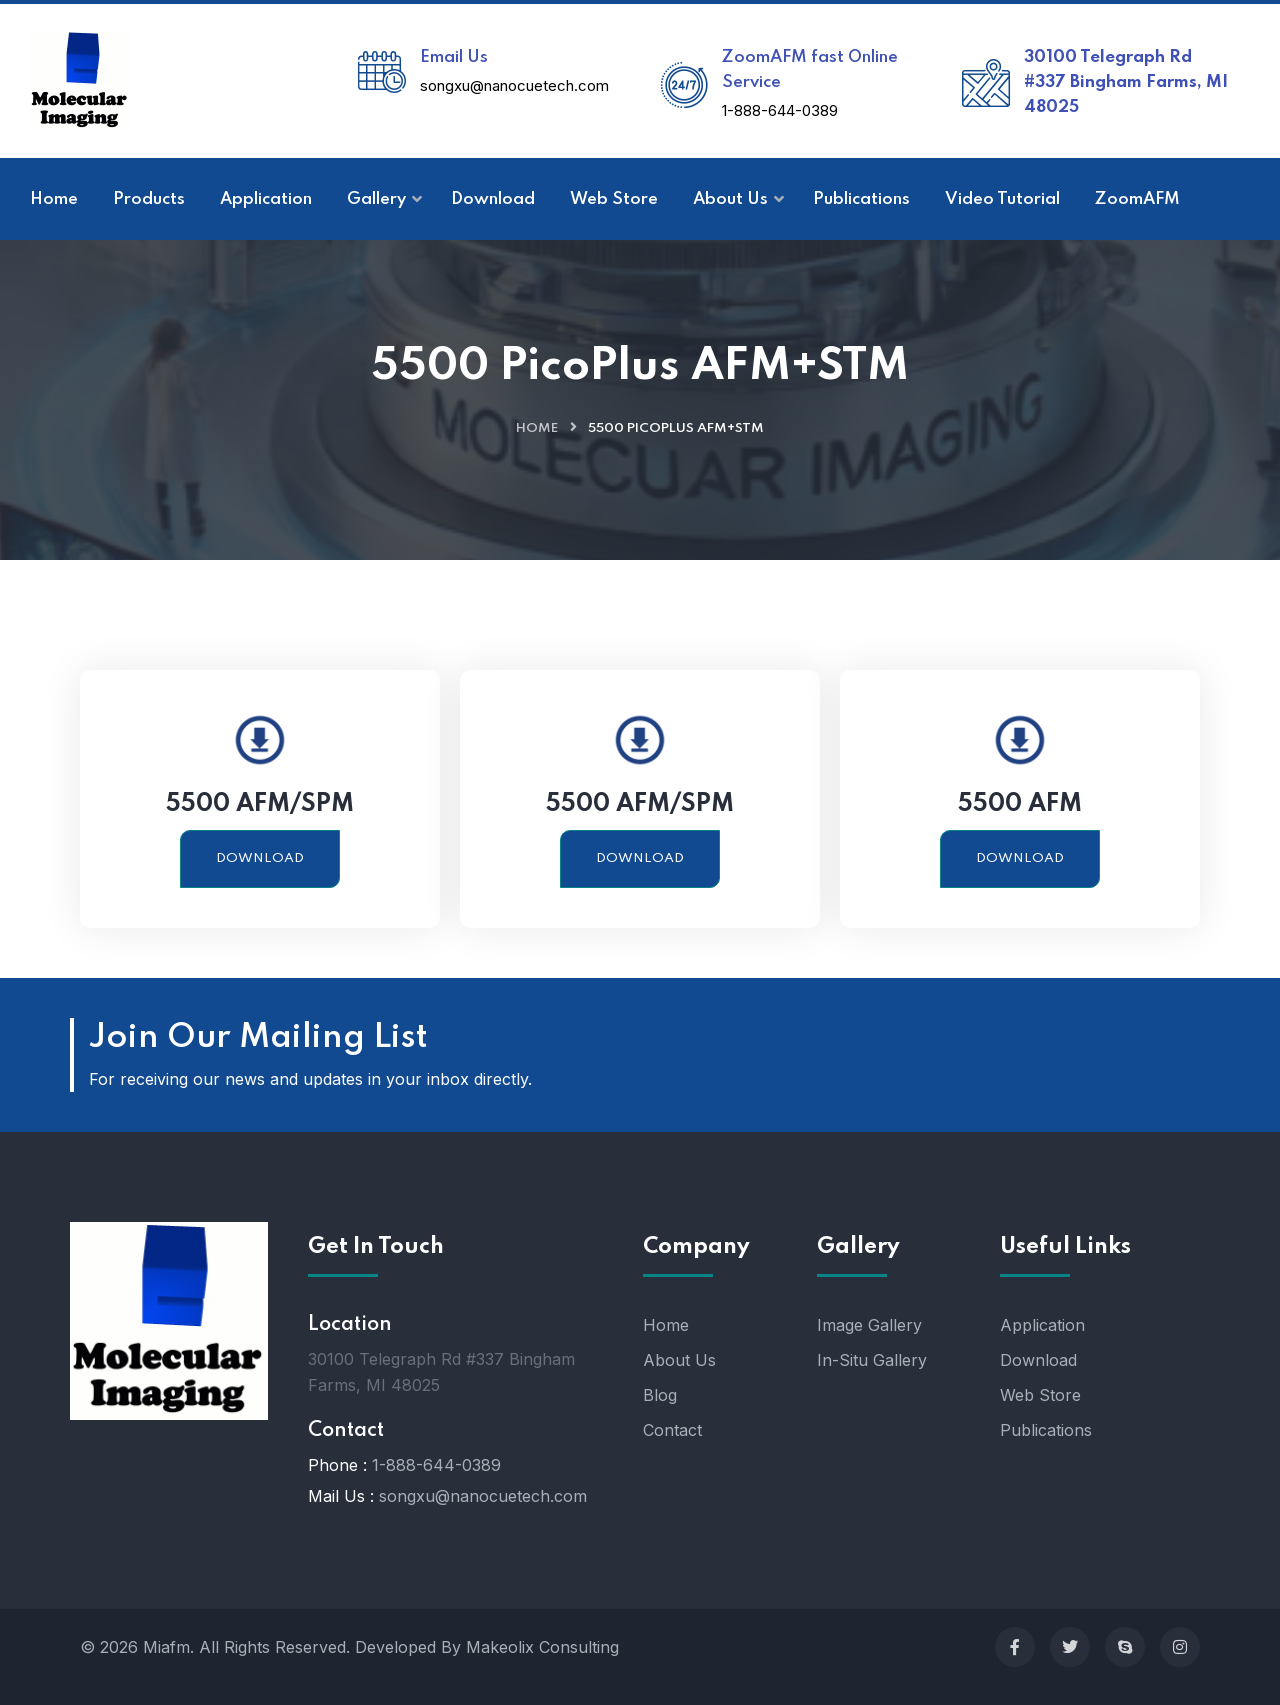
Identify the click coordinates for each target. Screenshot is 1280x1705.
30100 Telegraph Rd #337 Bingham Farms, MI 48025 (1126, 82)
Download (260, 858)
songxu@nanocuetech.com (514, 85)
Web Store (1040, 1395)
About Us (679, 1360)
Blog (660, 1395)
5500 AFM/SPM (260, 804)
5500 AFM (1020, 804)
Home (537, 428)
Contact (672, 1430)
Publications (1046, 1430)
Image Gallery (869, 1325)
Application (1042, 1325)
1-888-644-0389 (780, 110)
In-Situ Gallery (872, 1360)
